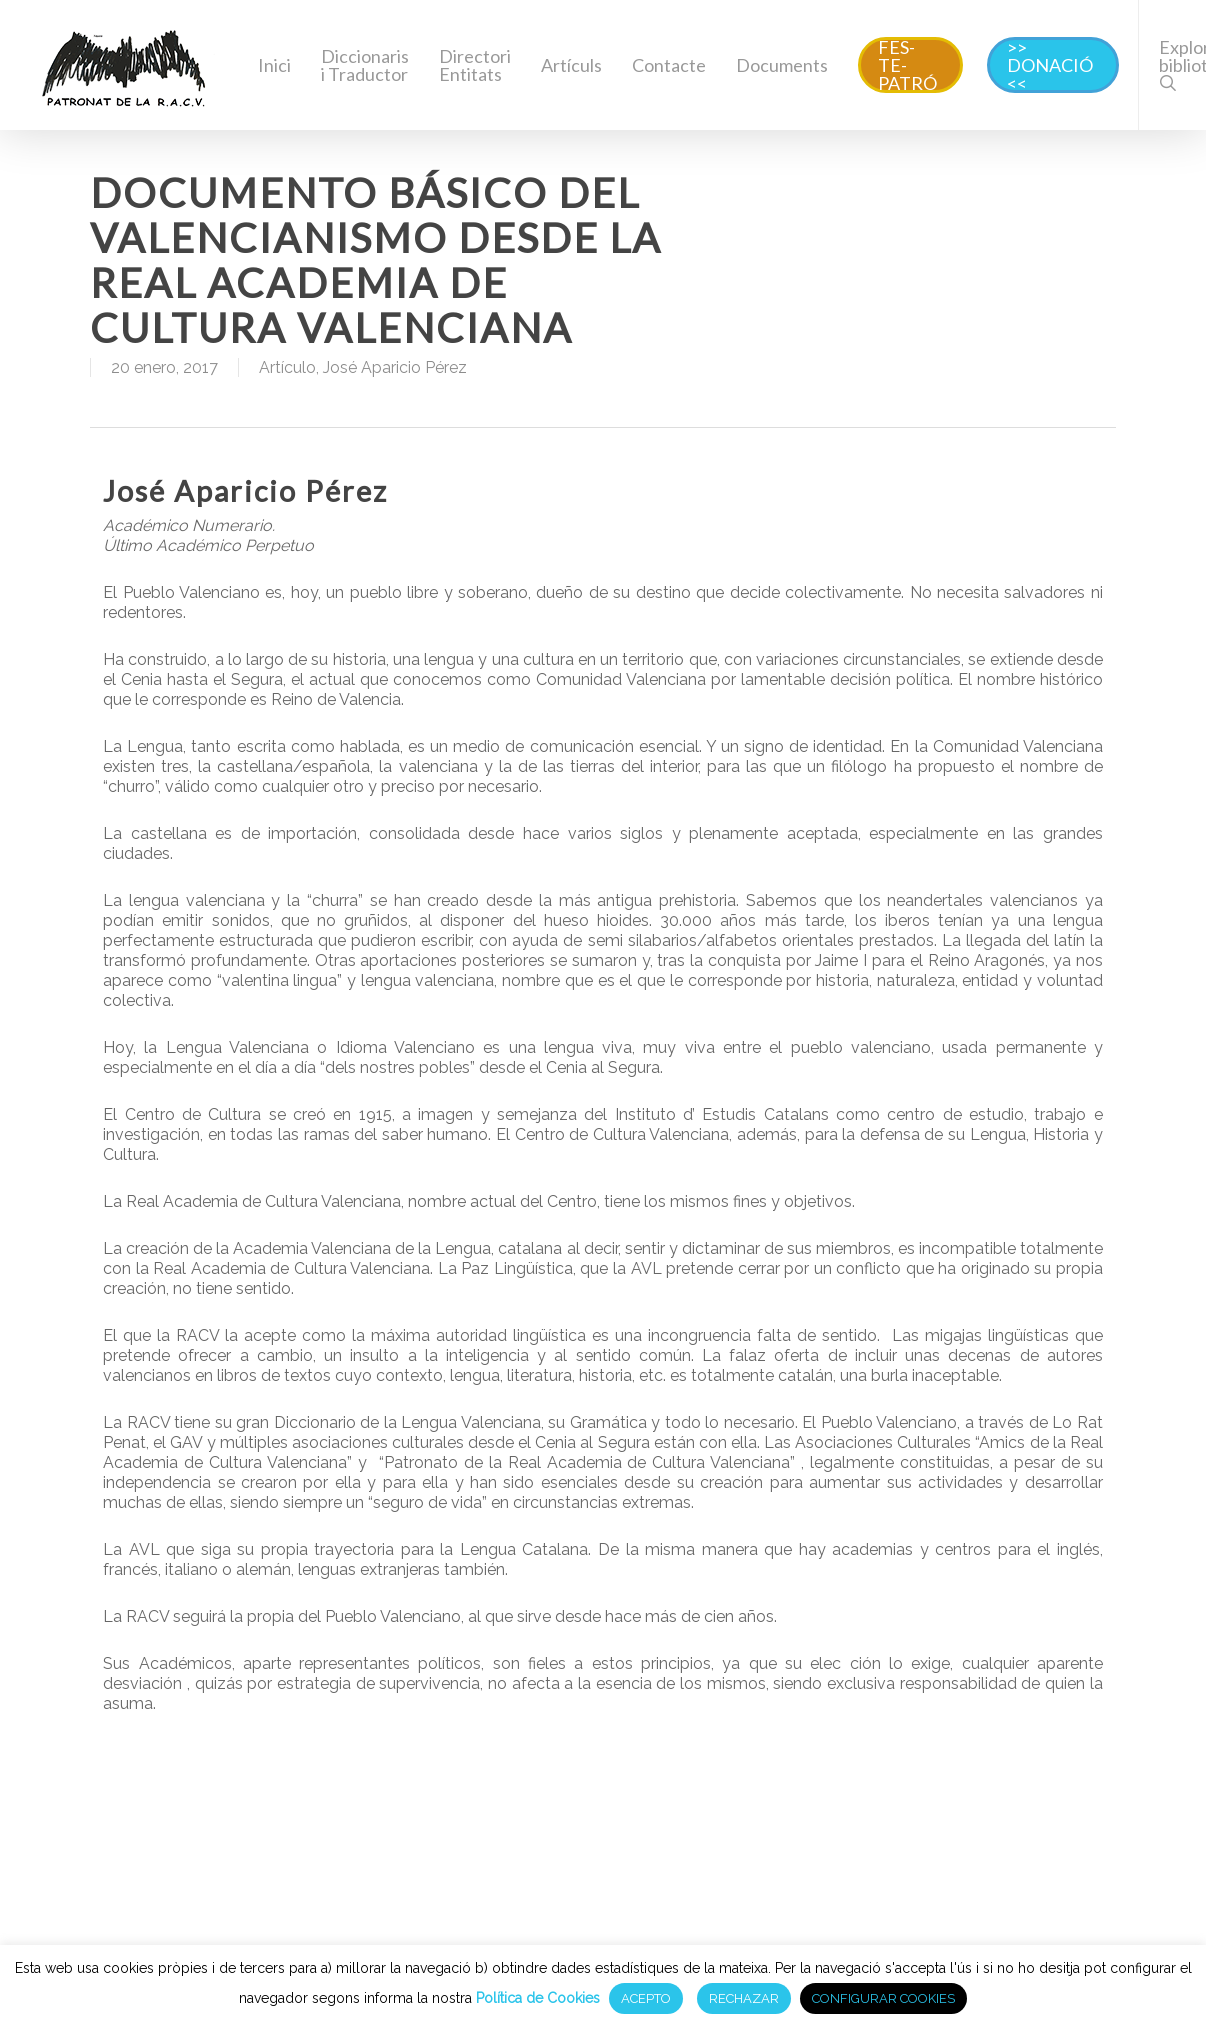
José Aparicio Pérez (395, 367)
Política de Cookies (538, 1998)
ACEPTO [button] (646, 1998)
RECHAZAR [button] (744, 1998)
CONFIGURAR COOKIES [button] (883, 1998)
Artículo (287, 367)
